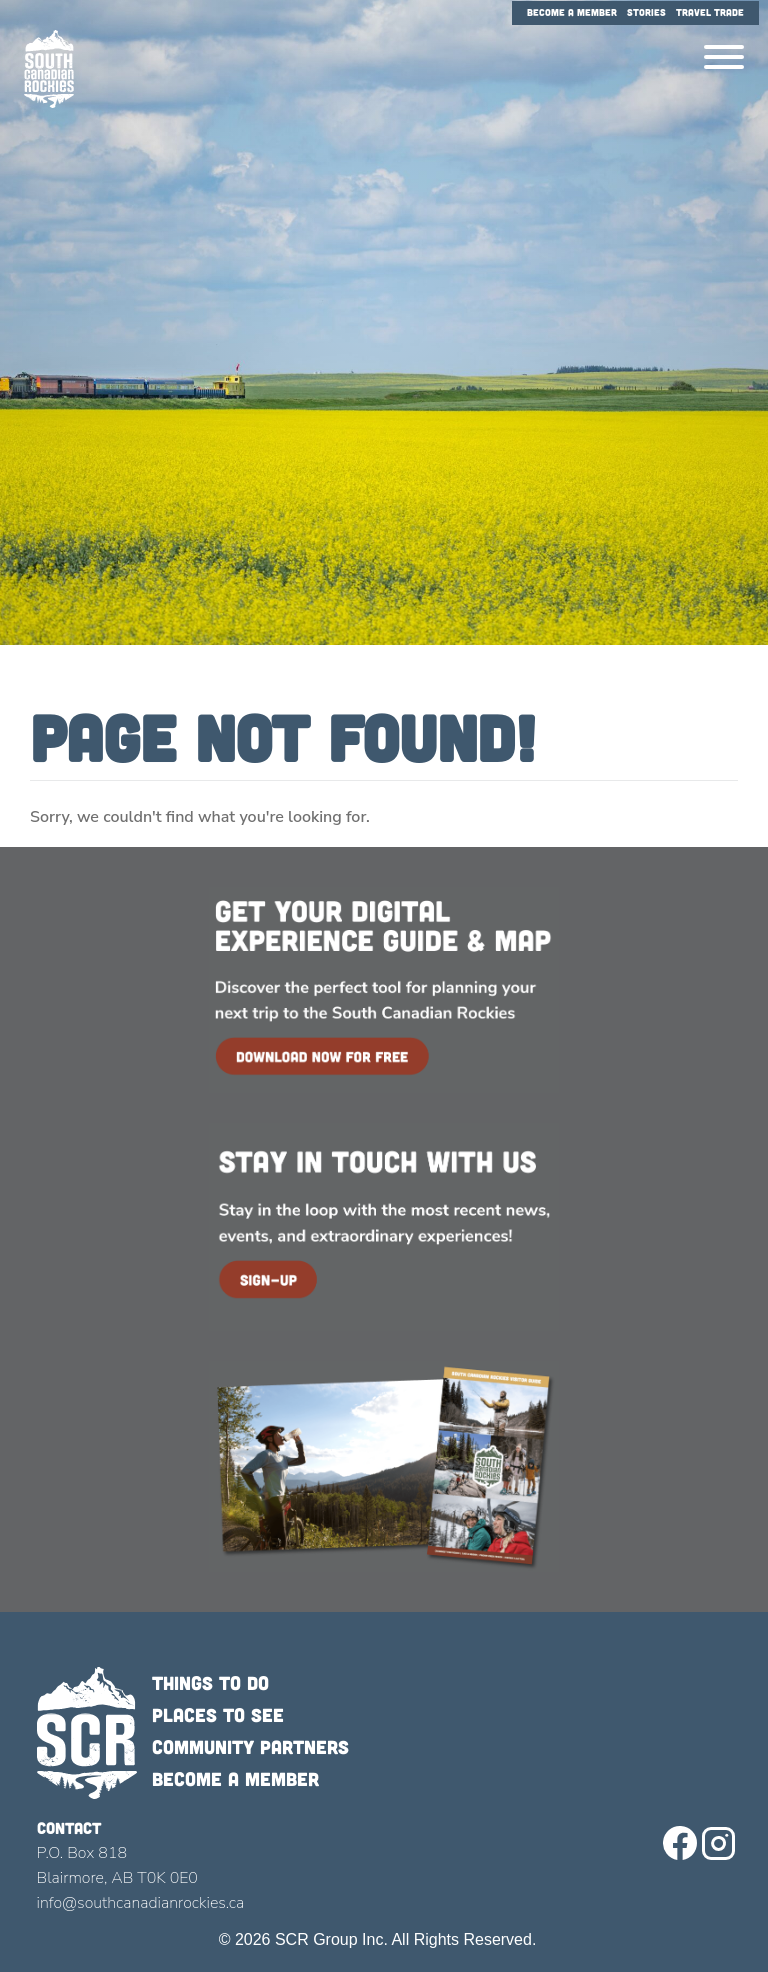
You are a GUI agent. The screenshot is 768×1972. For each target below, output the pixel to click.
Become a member (235, 1778)
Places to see (218, 1714)
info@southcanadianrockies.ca (141, 1903)
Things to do (210, 1682)
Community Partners (250, 1746)
